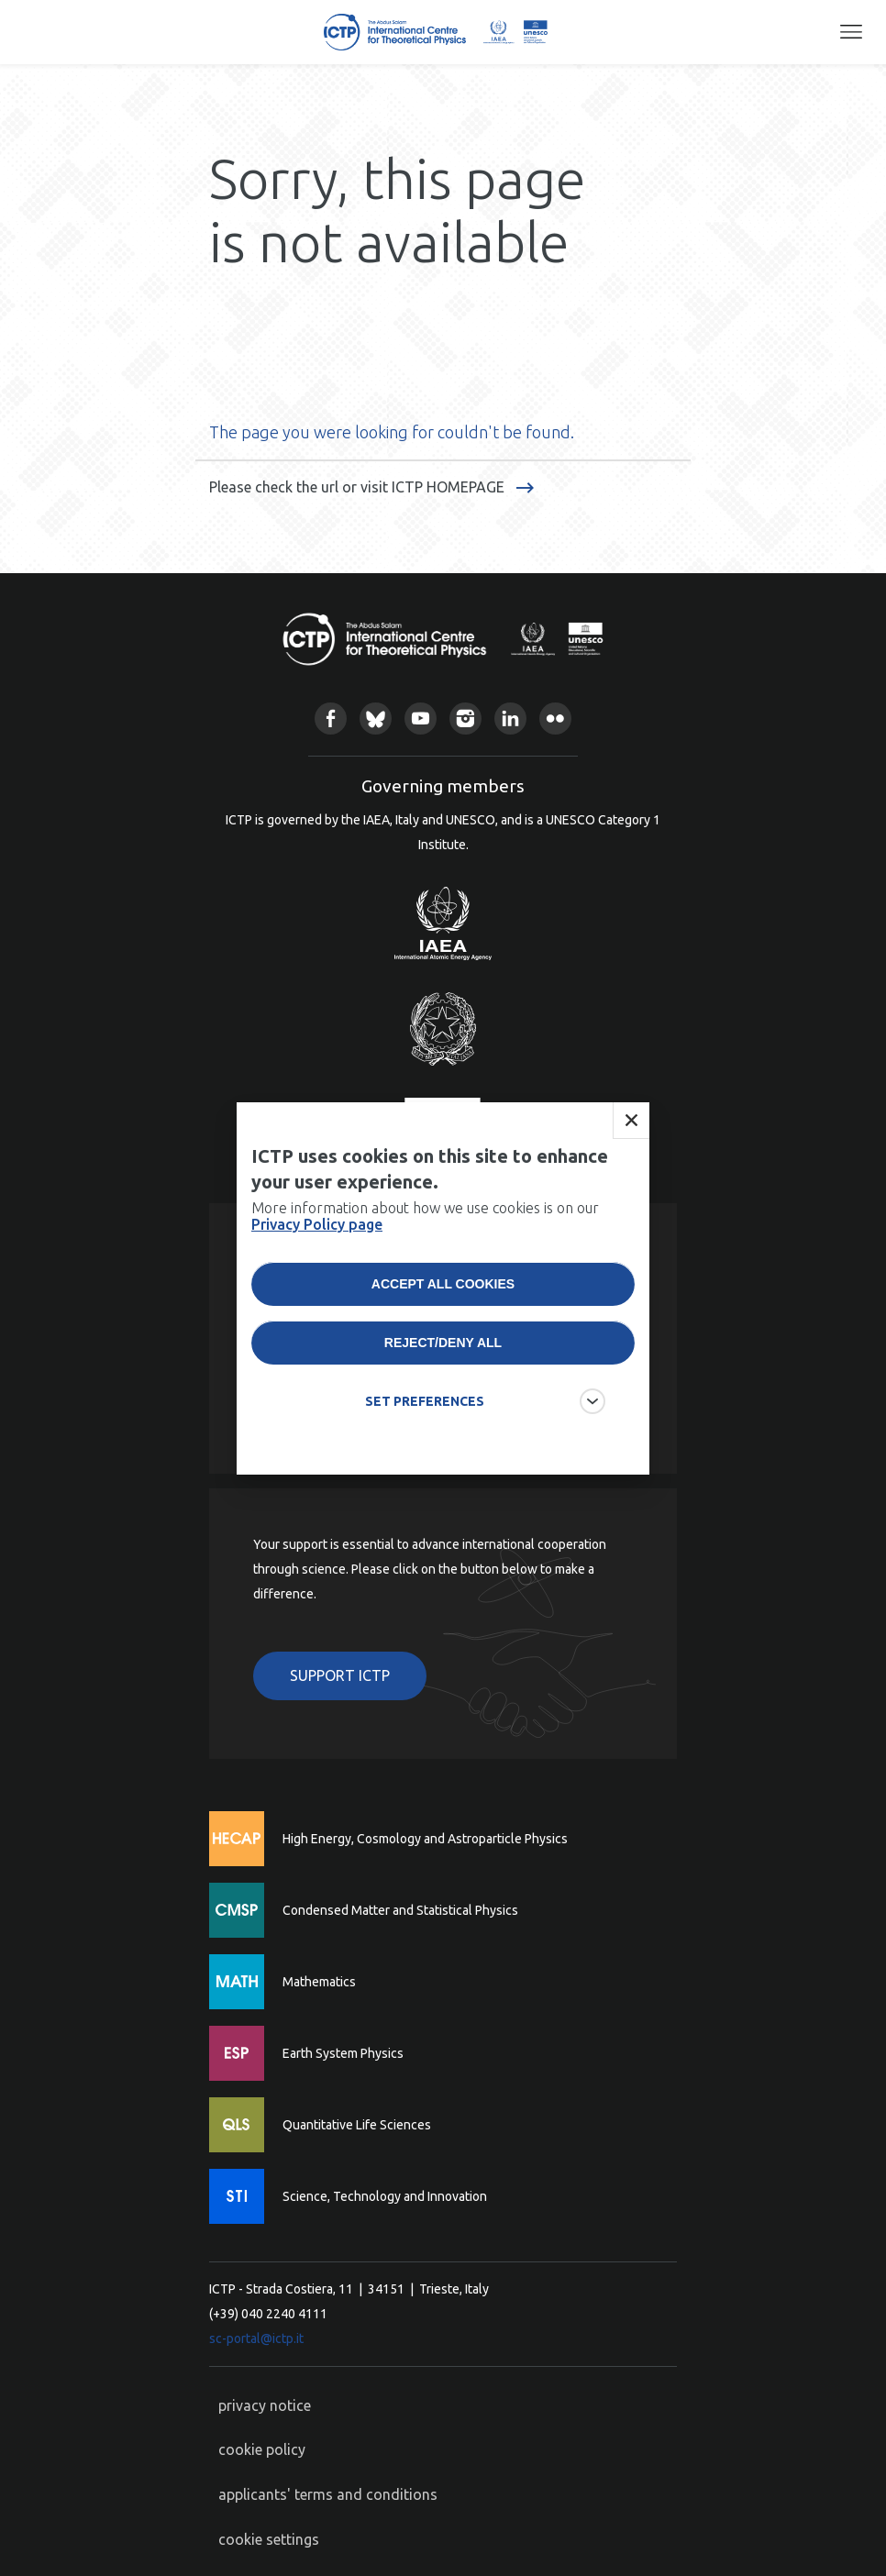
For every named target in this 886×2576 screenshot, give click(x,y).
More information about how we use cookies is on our (425, 1216)
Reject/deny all (443, 1342)
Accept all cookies (443, 1284)
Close (631, 1120)
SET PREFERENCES (424, 1401)
